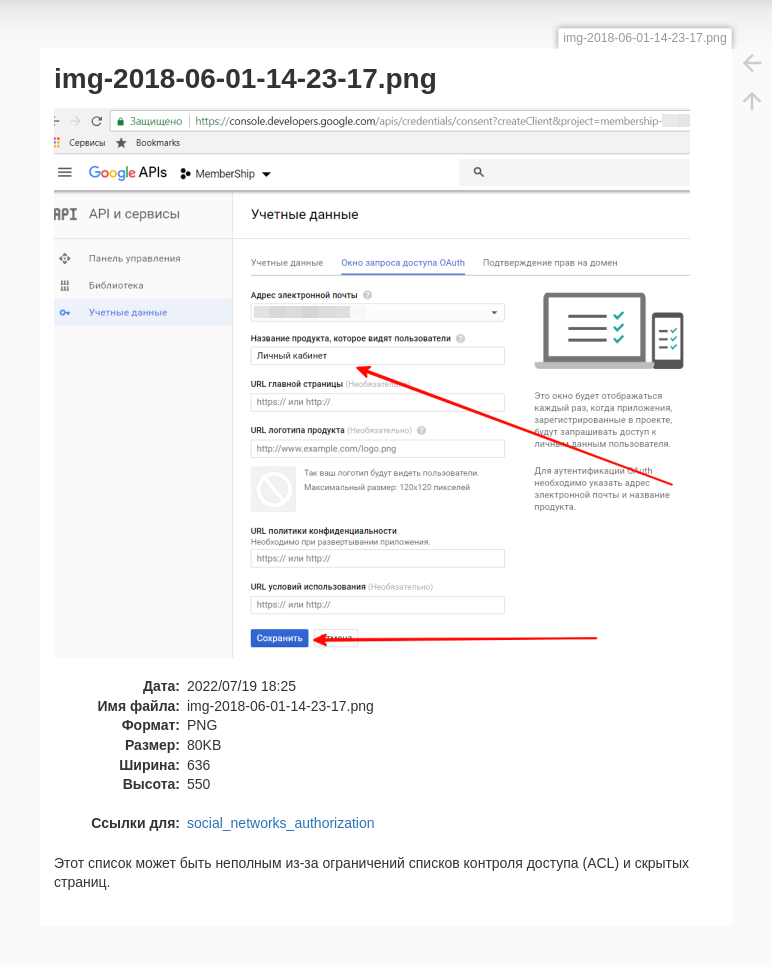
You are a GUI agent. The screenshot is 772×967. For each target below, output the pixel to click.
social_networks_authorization (281, 823)
